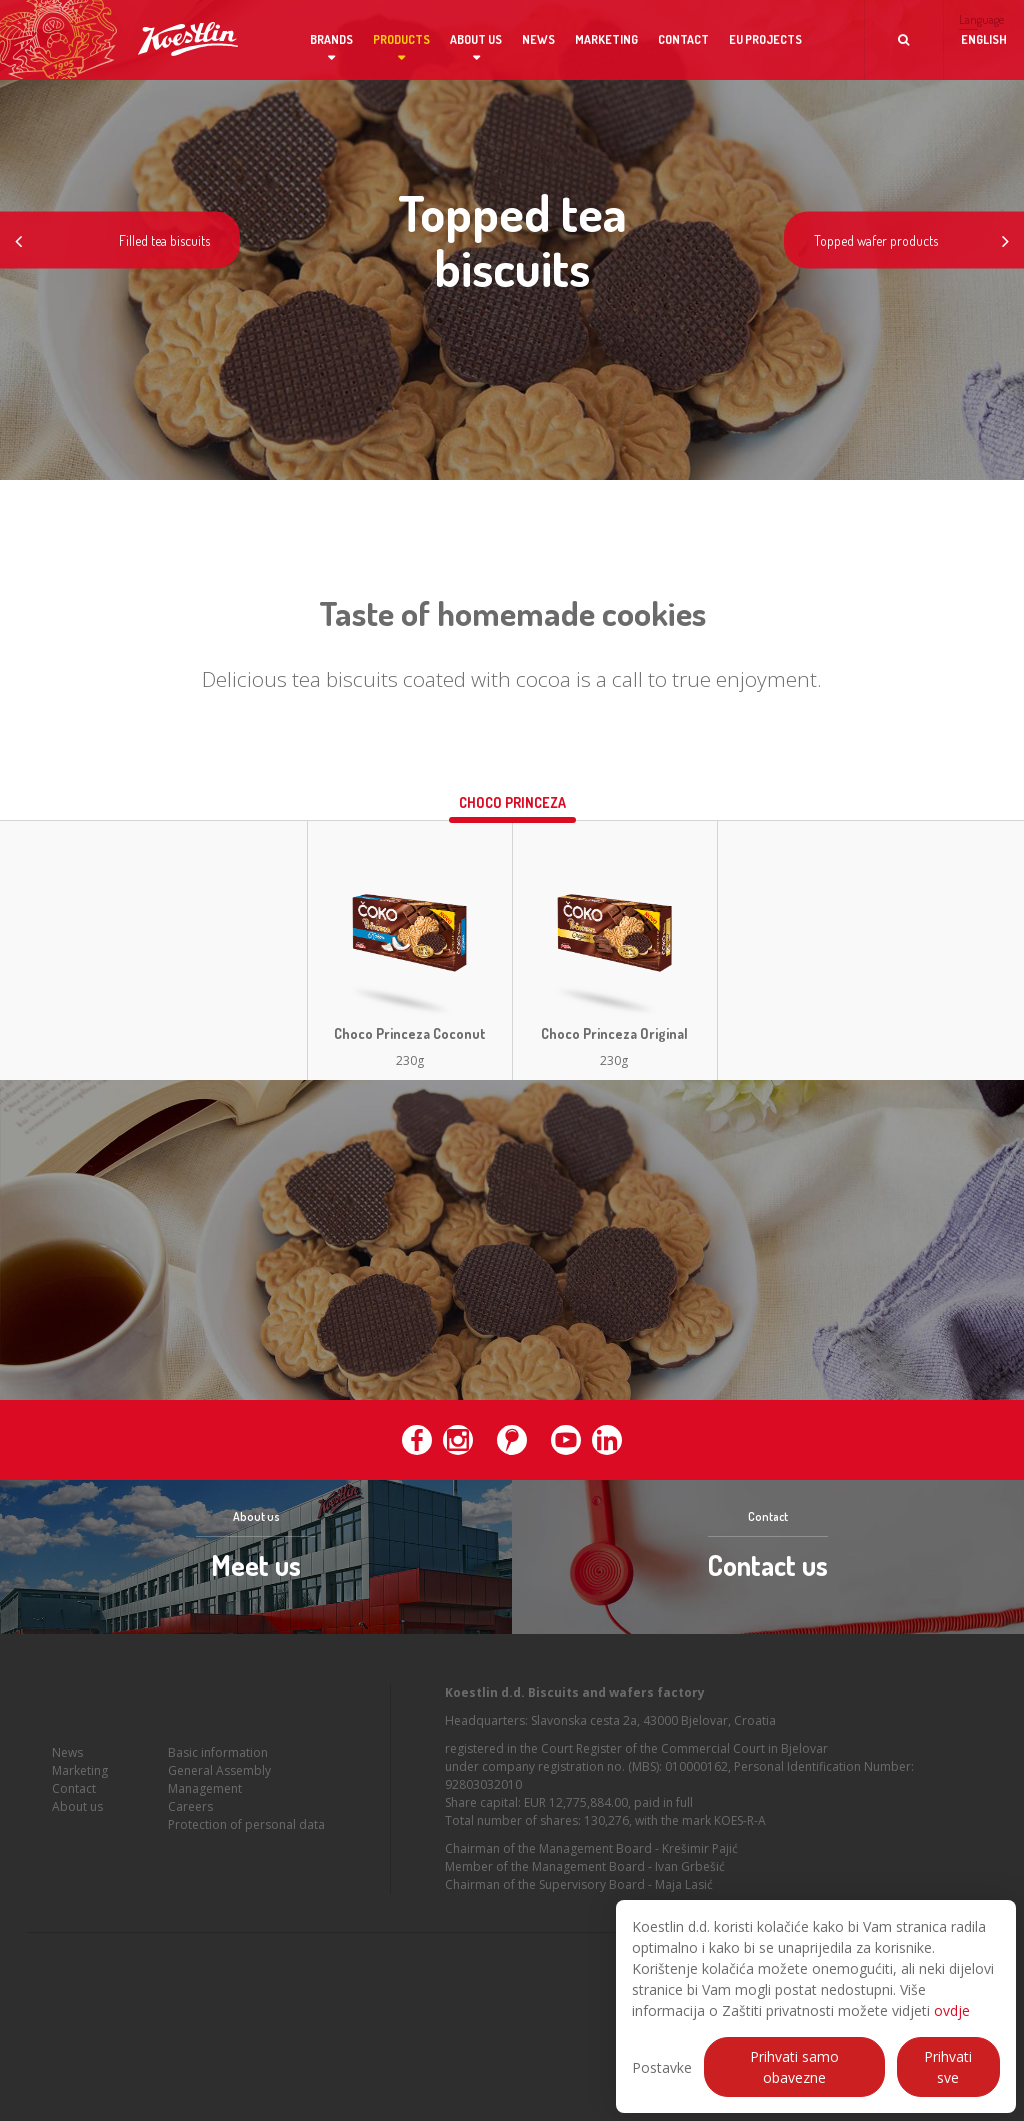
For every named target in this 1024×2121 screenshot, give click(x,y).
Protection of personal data (246, 1851)
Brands (331, 39)
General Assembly (219, 1797)
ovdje (952, 2010)
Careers (190, 1833)
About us (476, 39)
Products (401, 39)
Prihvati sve (948, 2067)
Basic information (218, 1779)
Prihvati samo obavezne (794, 2067)
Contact (683, 39)
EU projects (765, 39)
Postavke (662, 2067)
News (538, 39)
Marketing (606, 39)
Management (205, 1815)
